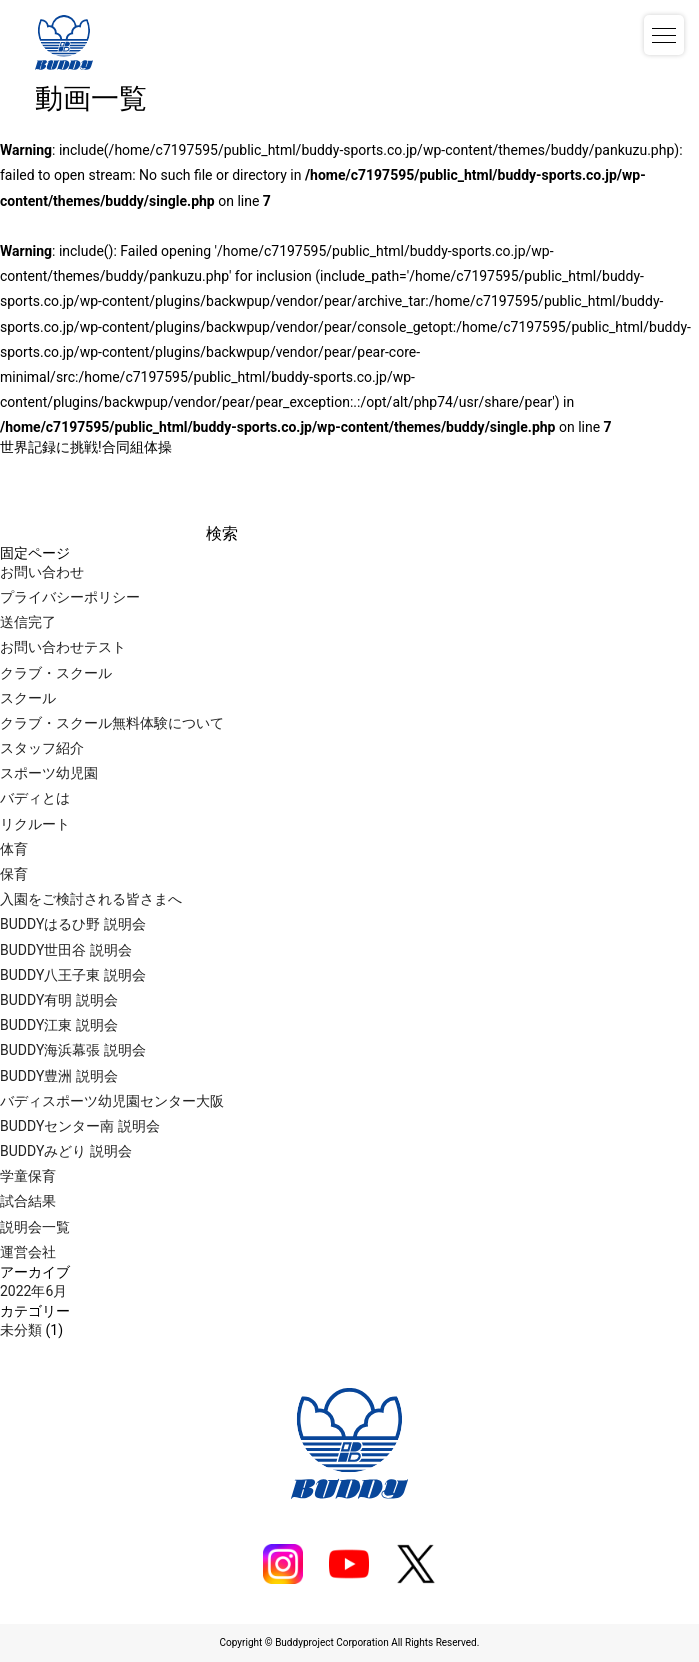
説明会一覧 (35, 1227)
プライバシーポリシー (70, 597)
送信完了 (28, 622)
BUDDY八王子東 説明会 (73, 975)
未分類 (21, 1330)
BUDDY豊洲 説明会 (59, 1076)
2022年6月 (33, 1291)
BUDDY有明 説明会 (59, 1000)
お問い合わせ (42, 572)
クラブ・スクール (56, 673)
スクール (28, 698)
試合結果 (28, 1201)
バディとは (35, 798)
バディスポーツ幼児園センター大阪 (112, 1101)
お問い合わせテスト (63, 647)
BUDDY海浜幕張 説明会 (73, 1050)
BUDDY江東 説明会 (59, 1025)
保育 (14, 874)
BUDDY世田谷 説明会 (66, 950)
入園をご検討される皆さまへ (91, 899)
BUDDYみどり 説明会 (66, 1151)
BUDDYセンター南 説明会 (80, 1126)
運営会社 (28, 1252)
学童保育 (28, 1176)
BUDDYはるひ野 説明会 (73, 924)
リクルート (35, 824)
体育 (14, 849)
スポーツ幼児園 (49, 773)
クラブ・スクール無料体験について (112, 723)
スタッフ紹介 (42, 748)
